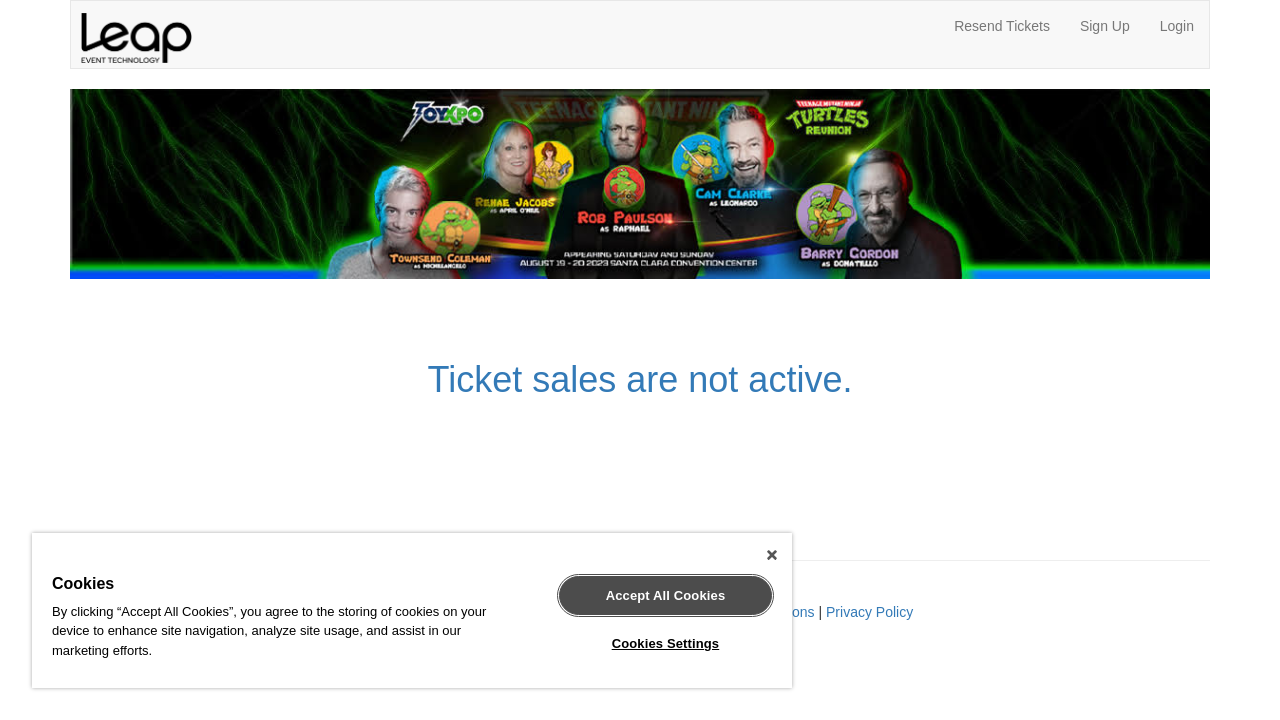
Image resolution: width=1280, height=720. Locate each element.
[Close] (754, 555)
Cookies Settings (651, 643)
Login (1177, 26)
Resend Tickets (1002, 26)
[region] (403, 610)
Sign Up (1105, 26)
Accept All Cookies (651, 595)
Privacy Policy (869, 612)
